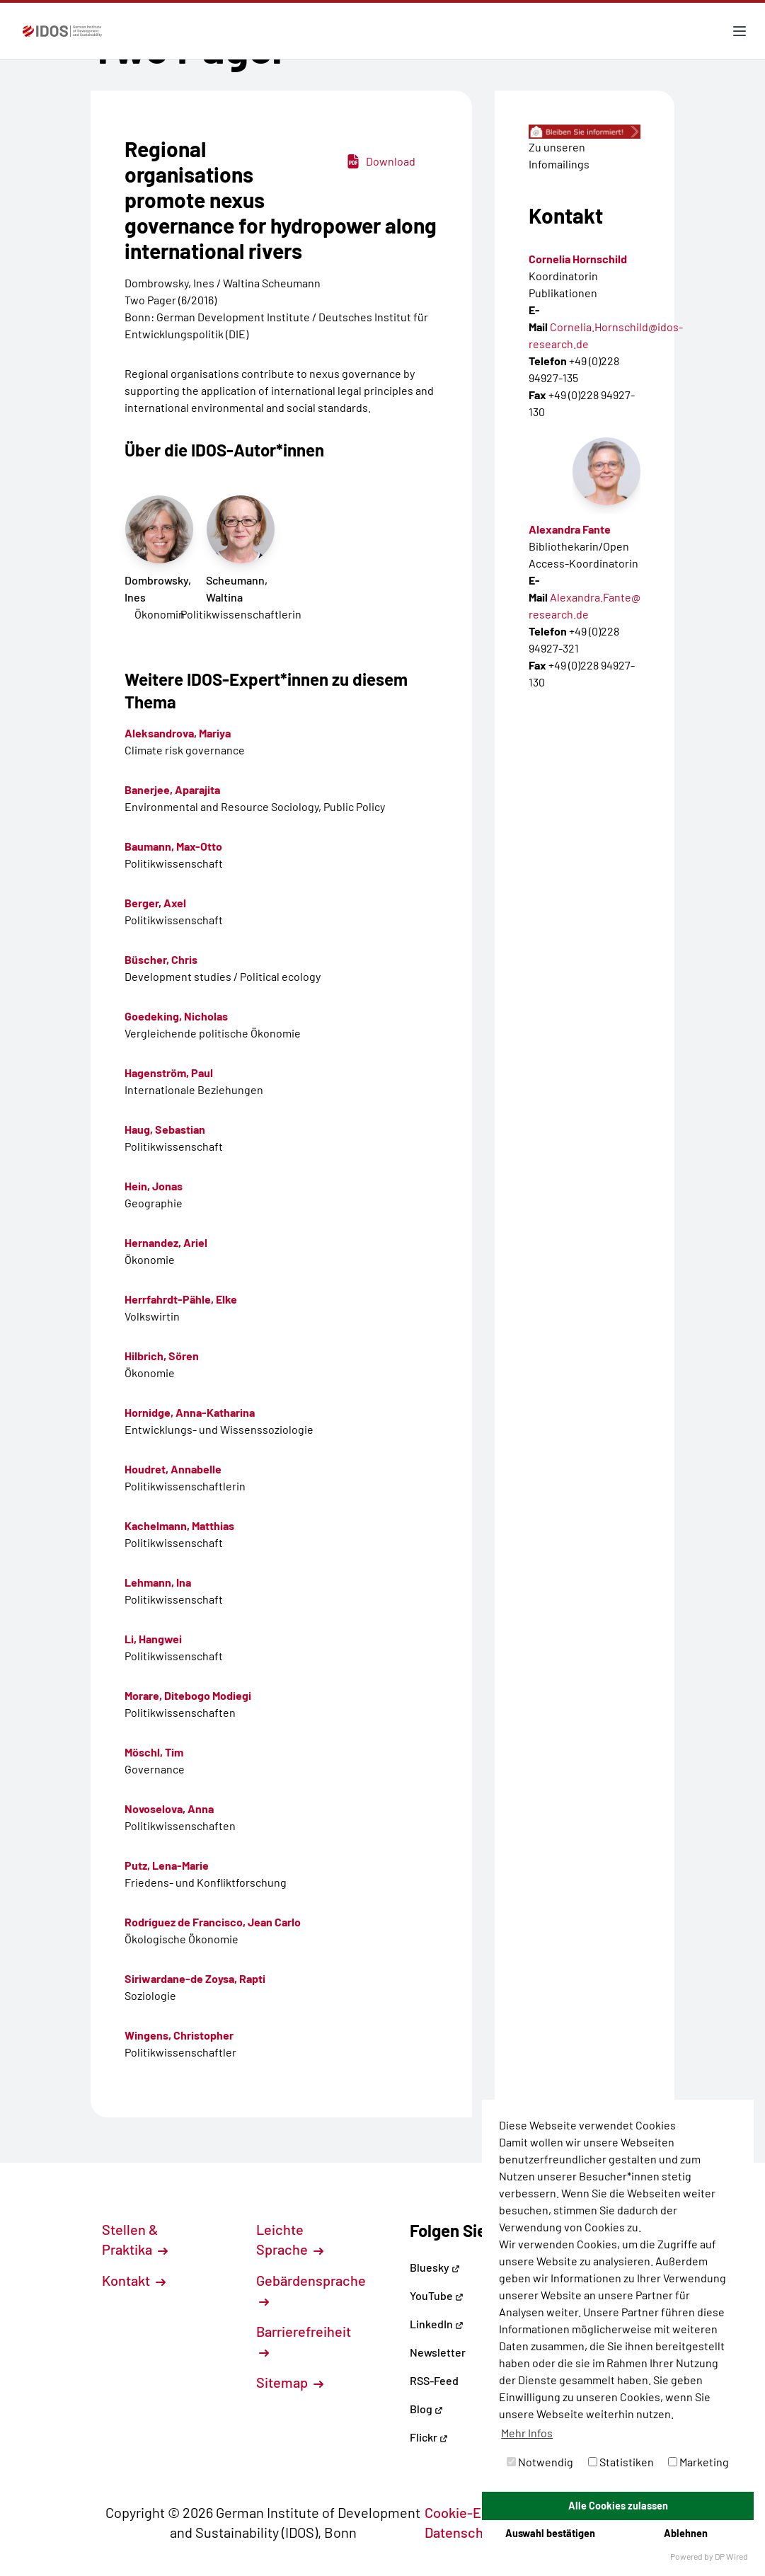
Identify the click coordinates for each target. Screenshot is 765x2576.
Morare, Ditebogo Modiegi (188, 1695)
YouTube (437, 2295)
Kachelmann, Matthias (179, 1525)
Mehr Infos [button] (527, 2432)
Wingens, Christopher (179, 2035)
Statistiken (621, 2461)
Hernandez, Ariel (166, 1242)
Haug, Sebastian (165, 1129)
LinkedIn (437, 2323)
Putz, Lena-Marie (167, 1865)
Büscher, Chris (161, 959)
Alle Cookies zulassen (618, 2506)
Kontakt (134, 2280)
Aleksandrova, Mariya (178, 733)
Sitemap (289, 2382)
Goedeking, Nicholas (176, 1016)
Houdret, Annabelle (173, 1469)
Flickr (429, 2437)
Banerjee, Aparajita (172, 789)
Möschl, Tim (154, 1752)
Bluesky (435, 2267)
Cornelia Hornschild (578, 258)
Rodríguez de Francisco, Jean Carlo (213, 1921)
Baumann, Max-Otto (173, 846)
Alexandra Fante (570, 529)
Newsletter (438, 2352)
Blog (426, 2408)
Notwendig (540, 2461)
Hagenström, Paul (169, 1072)
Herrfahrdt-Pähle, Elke (181, 1299)
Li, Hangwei (153, 1638)
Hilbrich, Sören (162, 1355)
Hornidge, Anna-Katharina (190, 1412)
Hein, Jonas (154, 1185)
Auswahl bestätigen (550, 2533)
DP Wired (731, 2556)
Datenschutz (471, 2532)
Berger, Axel (155, 902)
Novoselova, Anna (169, 1808)
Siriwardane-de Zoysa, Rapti (195, 1978)
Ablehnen (686, 2533)
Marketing (698, 2461)
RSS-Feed (434, 2380)
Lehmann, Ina (158, 1582)
